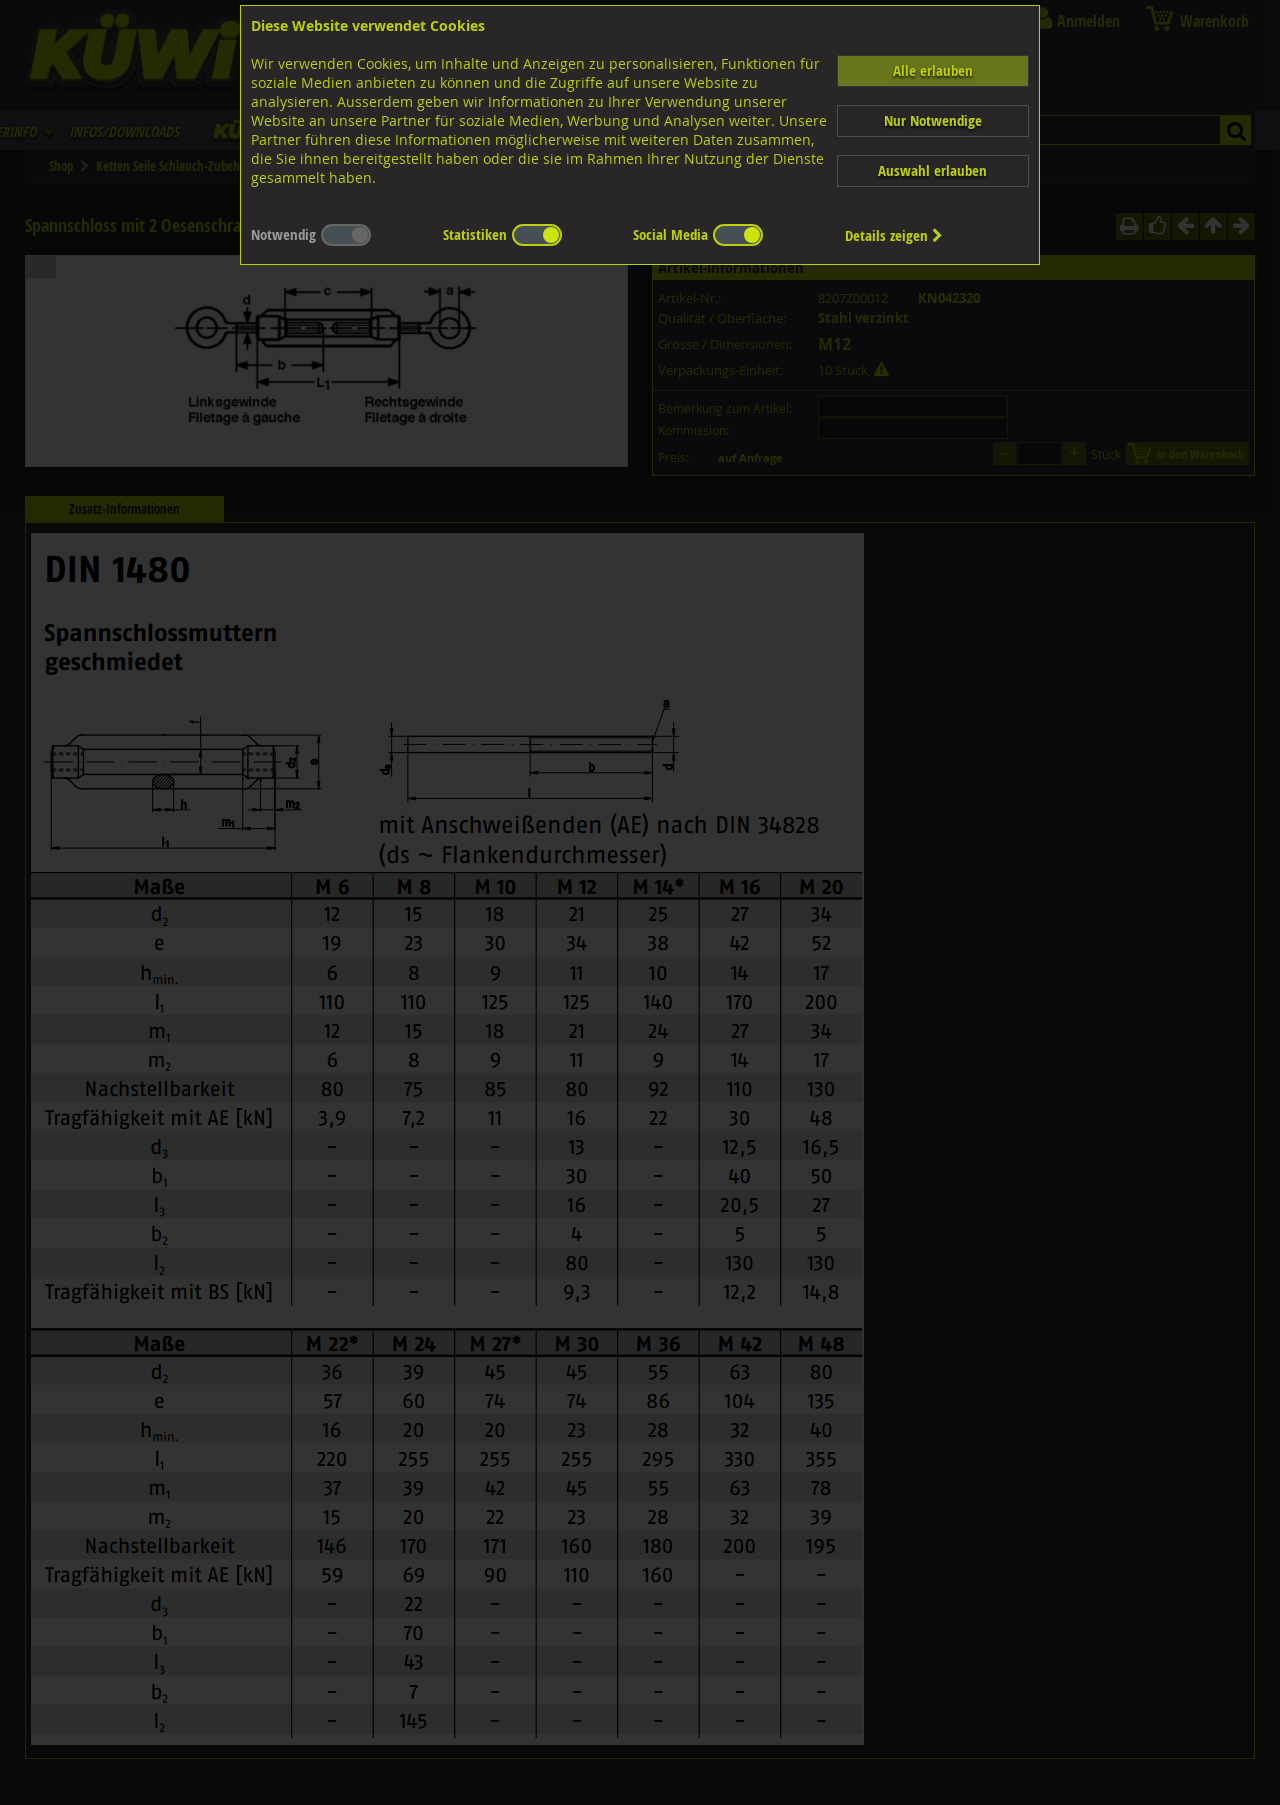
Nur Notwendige (933, 120)
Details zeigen (894, 235)
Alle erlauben (933, 70)
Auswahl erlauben (932, 170)
